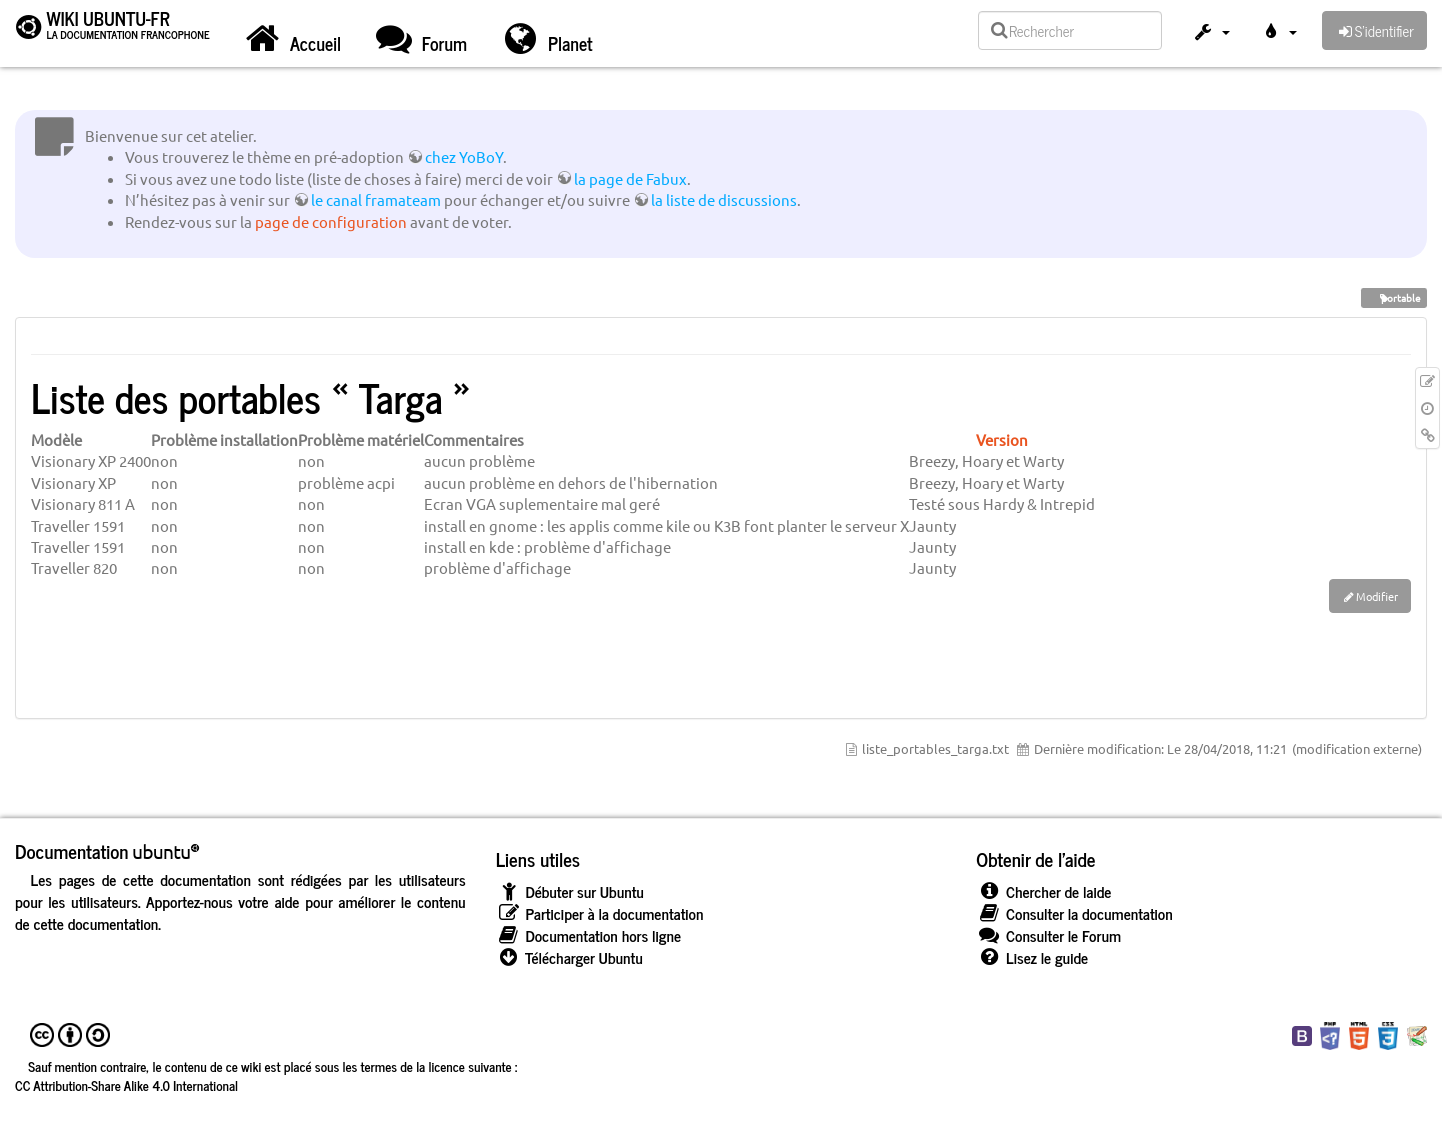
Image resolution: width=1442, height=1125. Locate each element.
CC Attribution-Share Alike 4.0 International (126, 1085)
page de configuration (331, 221)
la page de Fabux (630, 178)
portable (1394, 297)
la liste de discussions (724, 199)
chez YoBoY (464, 156)
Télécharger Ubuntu (569, 957)
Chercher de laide (1043, 891)
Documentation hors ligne (588, 935)
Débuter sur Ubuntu (570, 891)
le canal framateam (376, 199)
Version (1002, 439)
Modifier (1377, 596)
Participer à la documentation (600, 913)
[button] (1211, 33)
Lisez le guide (1032, 957)
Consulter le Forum (1048, 935)
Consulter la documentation (1074, 913)
